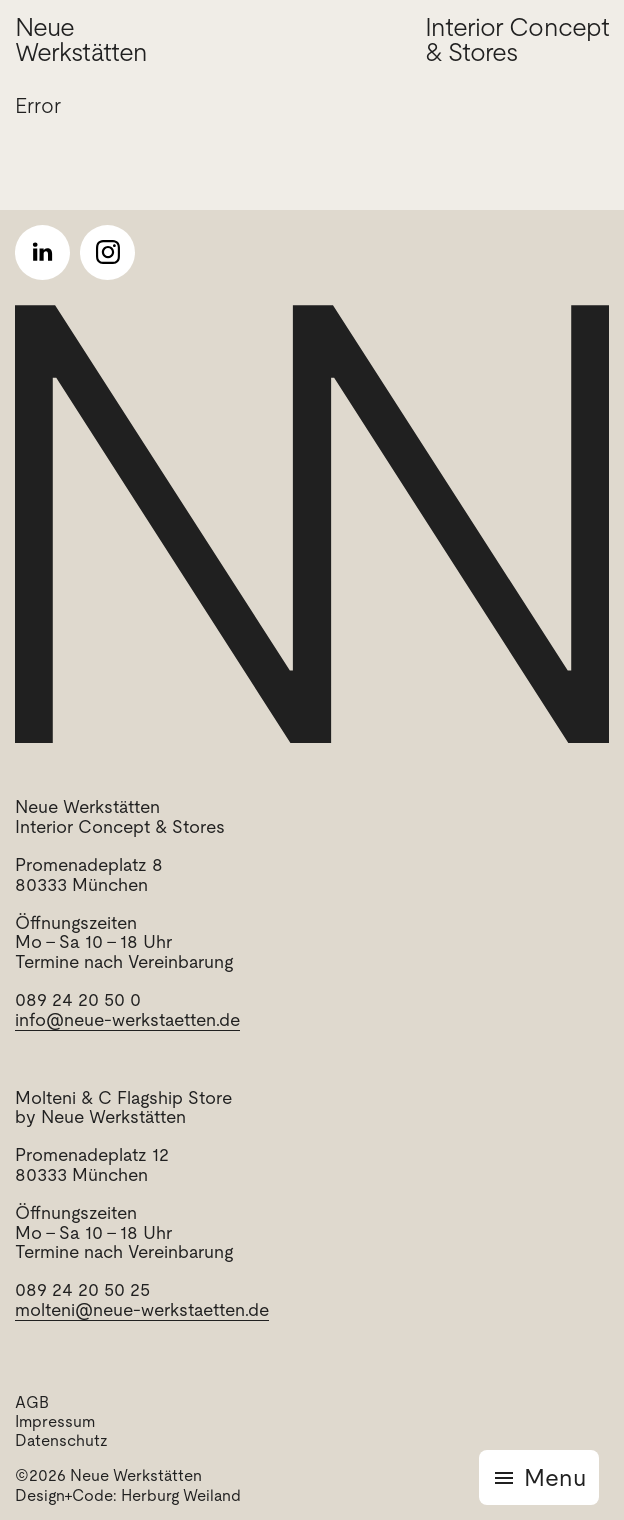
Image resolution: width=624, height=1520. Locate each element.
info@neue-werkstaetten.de (127, 1019)
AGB (32, 1402)
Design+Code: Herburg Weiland (128, 1495)
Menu (555, 1477)
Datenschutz (61, 1440)
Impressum (55, 1421)
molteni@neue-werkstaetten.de (142, 1309)
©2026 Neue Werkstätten (108, 1475)
